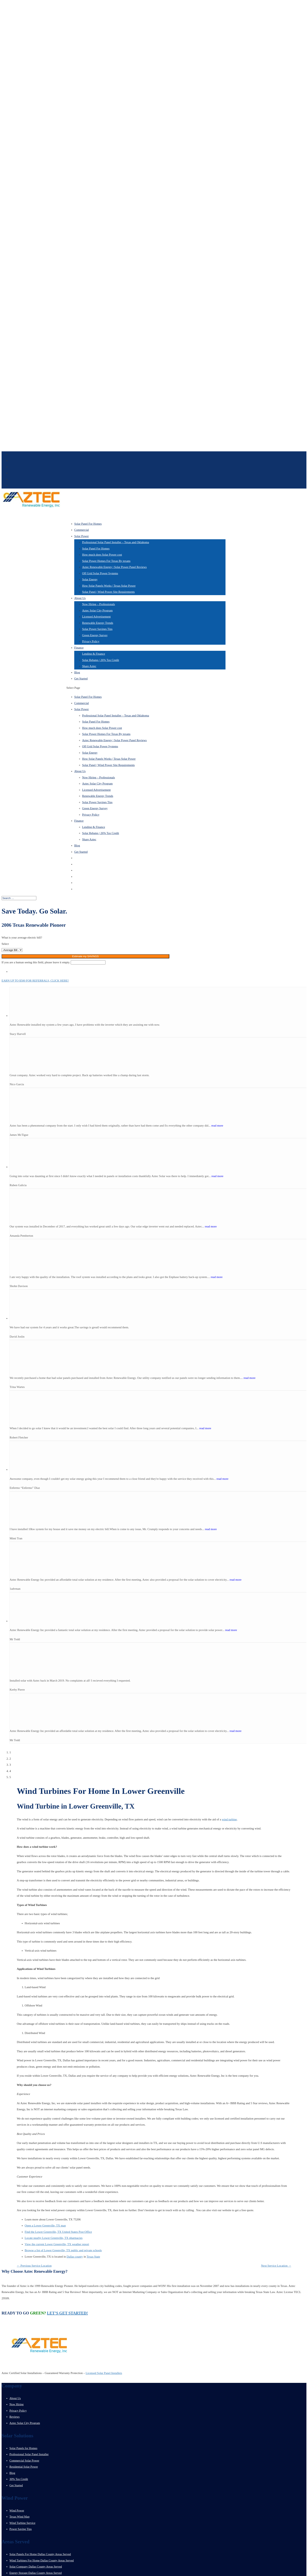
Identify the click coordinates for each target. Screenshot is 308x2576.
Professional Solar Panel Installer (29, 2454)
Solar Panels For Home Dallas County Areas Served (40, 2554)
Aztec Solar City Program (97, 610)
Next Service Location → (276, 2265)
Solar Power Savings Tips (97, 629)
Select (5, 943)
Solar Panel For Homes (96, 548)
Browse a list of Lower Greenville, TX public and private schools (63, 2250)
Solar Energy (89, 579)
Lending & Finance (93, 653)
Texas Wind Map (19, 2516)
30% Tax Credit (18, 2479)
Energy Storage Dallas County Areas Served (35, 2572)
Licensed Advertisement (96, 616)
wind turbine (229, 1819)
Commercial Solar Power (24, 2460)
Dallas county (75, 2256)
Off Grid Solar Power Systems (100, 573)
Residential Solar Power (23, 2466)
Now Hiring (16, 2404)
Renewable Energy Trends (97, 622)
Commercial (81, 529)
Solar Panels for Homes (23, 2448)
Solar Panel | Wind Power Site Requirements (108, 591)
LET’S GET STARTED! (67, 2313)
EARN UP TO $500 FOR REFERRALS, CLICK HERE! (35, 980)
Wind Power (16, 2510)
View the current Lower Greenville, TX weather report (57, 2244)
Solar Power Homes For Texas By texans (106, 560)
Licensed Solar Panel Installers (104, 2373)
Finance (78, 820)
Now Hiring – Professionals (98, 604)
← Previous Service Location (34, 2265)
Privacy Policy (90, 641)
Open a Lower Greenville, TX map (45, 2225)
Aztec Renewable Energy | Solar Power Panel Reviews (114, 567)
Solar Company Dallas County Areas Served (35, 2566)
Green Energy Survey (95, 635)
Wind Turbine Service (22, 2522)
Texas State (93, 2256)
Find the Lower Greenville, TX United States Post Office (58, 2231)
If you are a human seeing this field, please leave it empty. (53, 962)
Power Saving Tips (20, 2529)
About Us (80, 771)
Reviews (14, 2416)
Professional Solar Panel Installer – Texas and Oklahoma (115, 542)
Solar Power (81, 536)
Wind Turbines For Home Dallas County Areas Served (41, 2560)
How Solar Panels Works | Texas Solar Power (109, 585)
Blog (77, 845)
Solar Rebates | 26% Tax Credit (100, 660)
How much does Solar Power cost (102, 554)
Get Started (81, 678)
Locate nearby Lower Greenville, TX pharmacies (54, 2237)
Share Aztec (89, 666)
